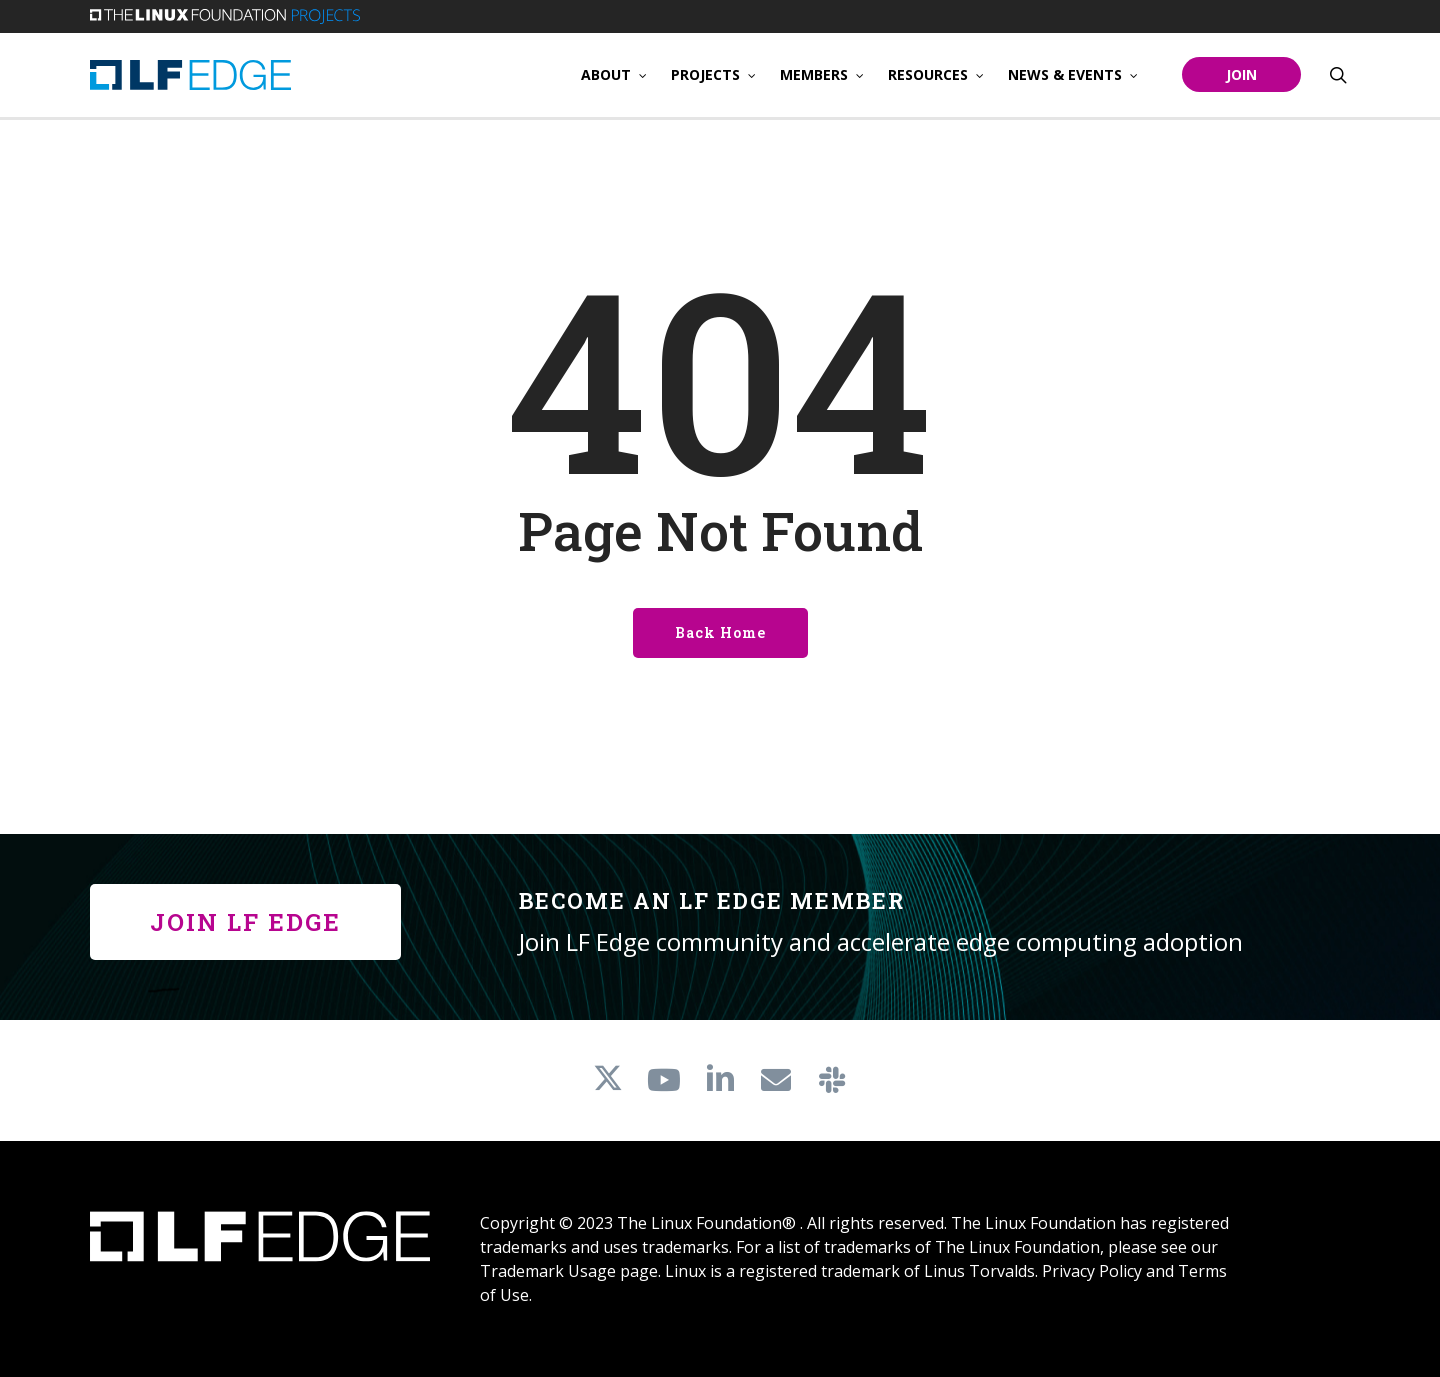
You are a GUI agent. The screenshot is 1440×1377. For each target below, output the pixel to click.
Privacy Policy (1092, 1271)
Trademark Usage (548, 1271)
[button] (245, 922)
